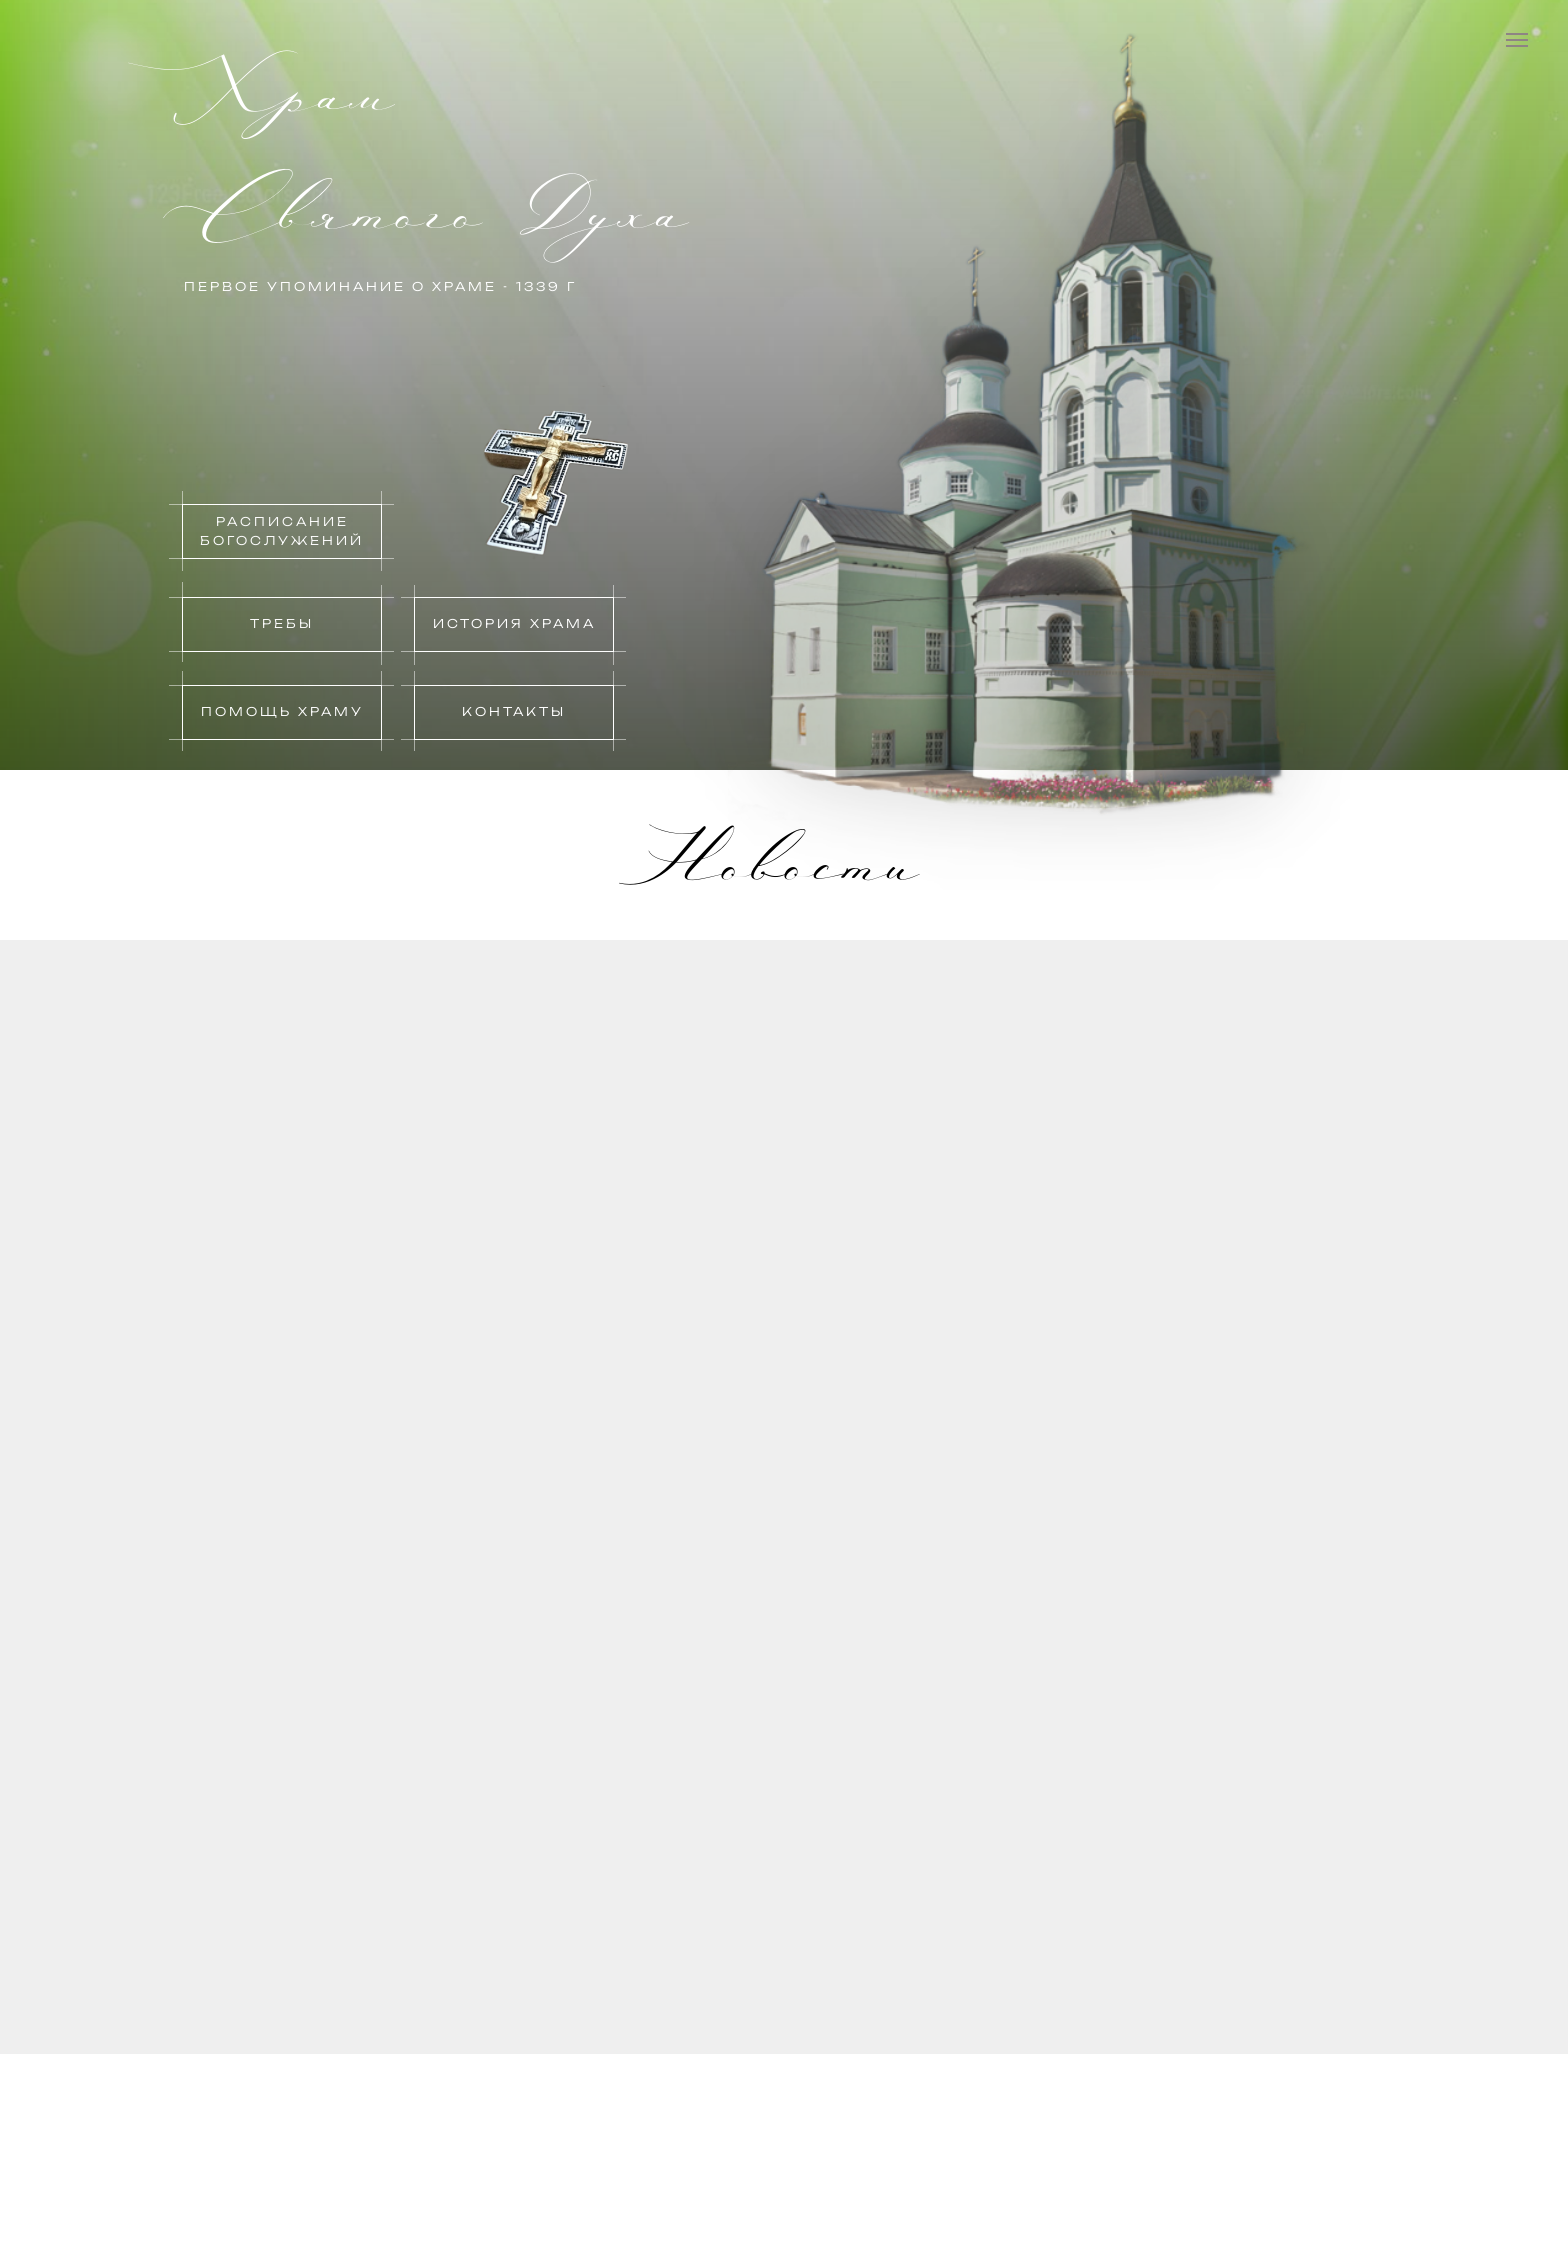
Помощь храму (282, 711)
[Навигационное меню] (1517, 40)
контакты (514, 711)
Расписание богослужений (282, 531)
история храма (514, 623)
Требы (282, 623)
